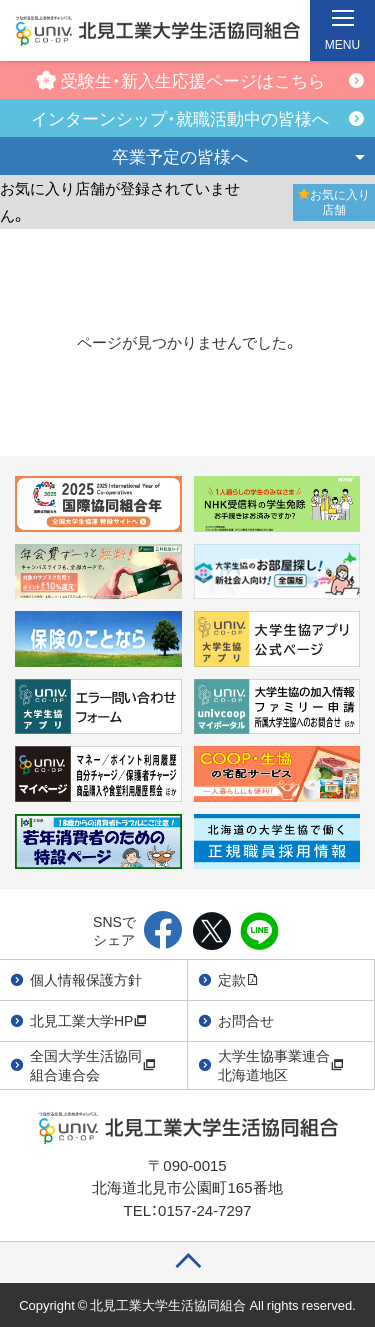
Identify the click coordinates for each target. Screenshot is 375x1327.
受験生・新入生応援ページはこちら (180, 79)
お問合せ (246, 1020)
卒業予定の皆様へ (180, 155)
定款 (239, 979)
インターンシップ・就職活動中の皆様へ (180, 117)
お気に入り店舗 (334, 202)
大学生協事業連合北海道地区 (281, 1065)
